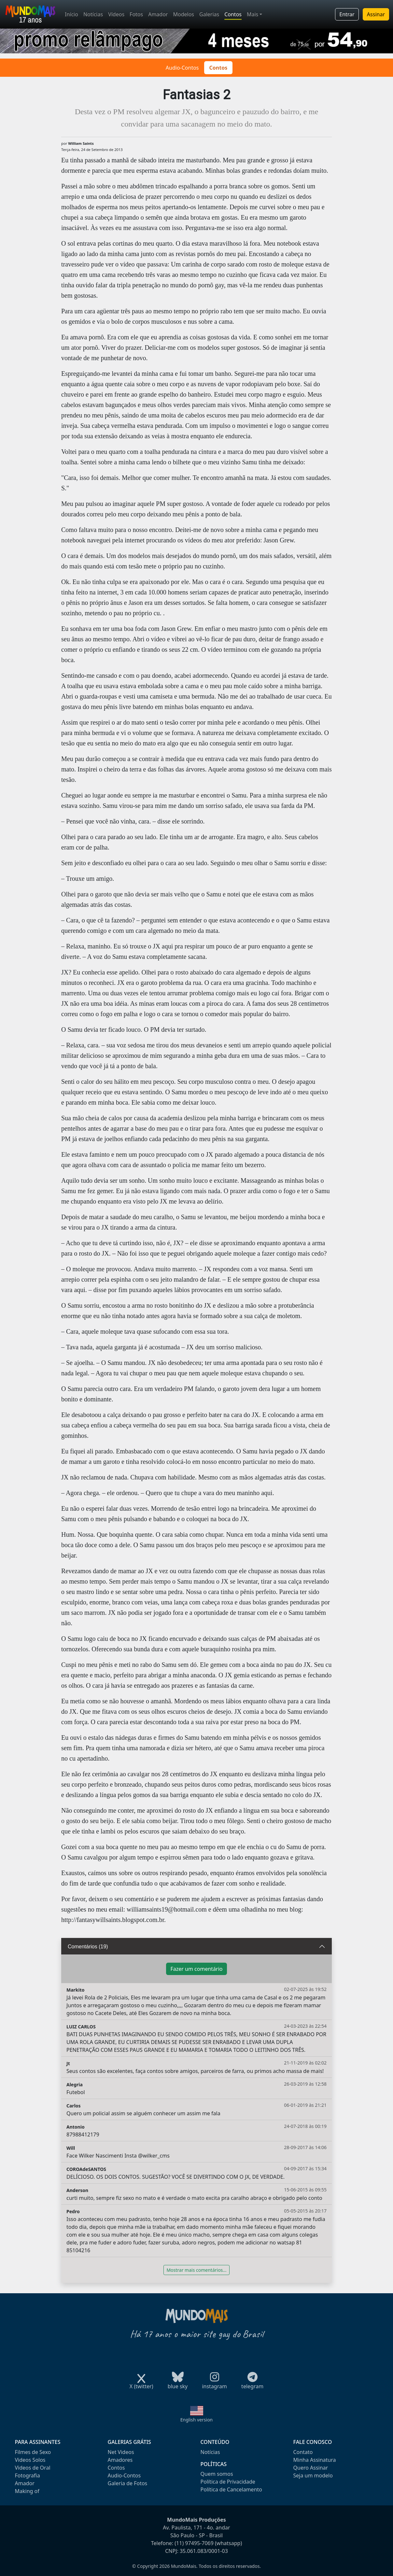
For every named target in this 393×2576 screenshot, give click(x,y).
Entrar (346, 14)
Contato (303, 2452)
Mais (252, 14)
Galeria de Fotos (127, 2483)
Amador (158, 14)
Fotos (136, 14)
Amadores (120, 2459)
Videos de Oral (32, 2467)
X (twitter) (141, 2384)
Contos (233, 14)
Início (71, 14)
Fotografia (27, 2475)
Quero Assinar (310, 2467)
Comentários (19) (88, 1946)
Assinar (376, 14)
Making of (27, 2491)
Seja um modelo (313, 2475)
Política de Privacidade (228, 2481)
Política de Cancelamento (231, 2489)
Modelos (183, 14)
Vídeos (116, 14)
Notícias (93, 14)
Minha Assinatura (314, 2459)
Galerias (209, 14)
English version (196, 2420)
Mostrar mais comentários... (196, 2270)
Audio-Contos (182, 67)
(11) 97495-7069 (194, 2543)
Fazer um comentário (196, 1968)
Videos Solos (30, 2459)
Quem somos (217, 2473)
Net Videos (121, 2452)
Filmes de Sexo (33, 2452)
